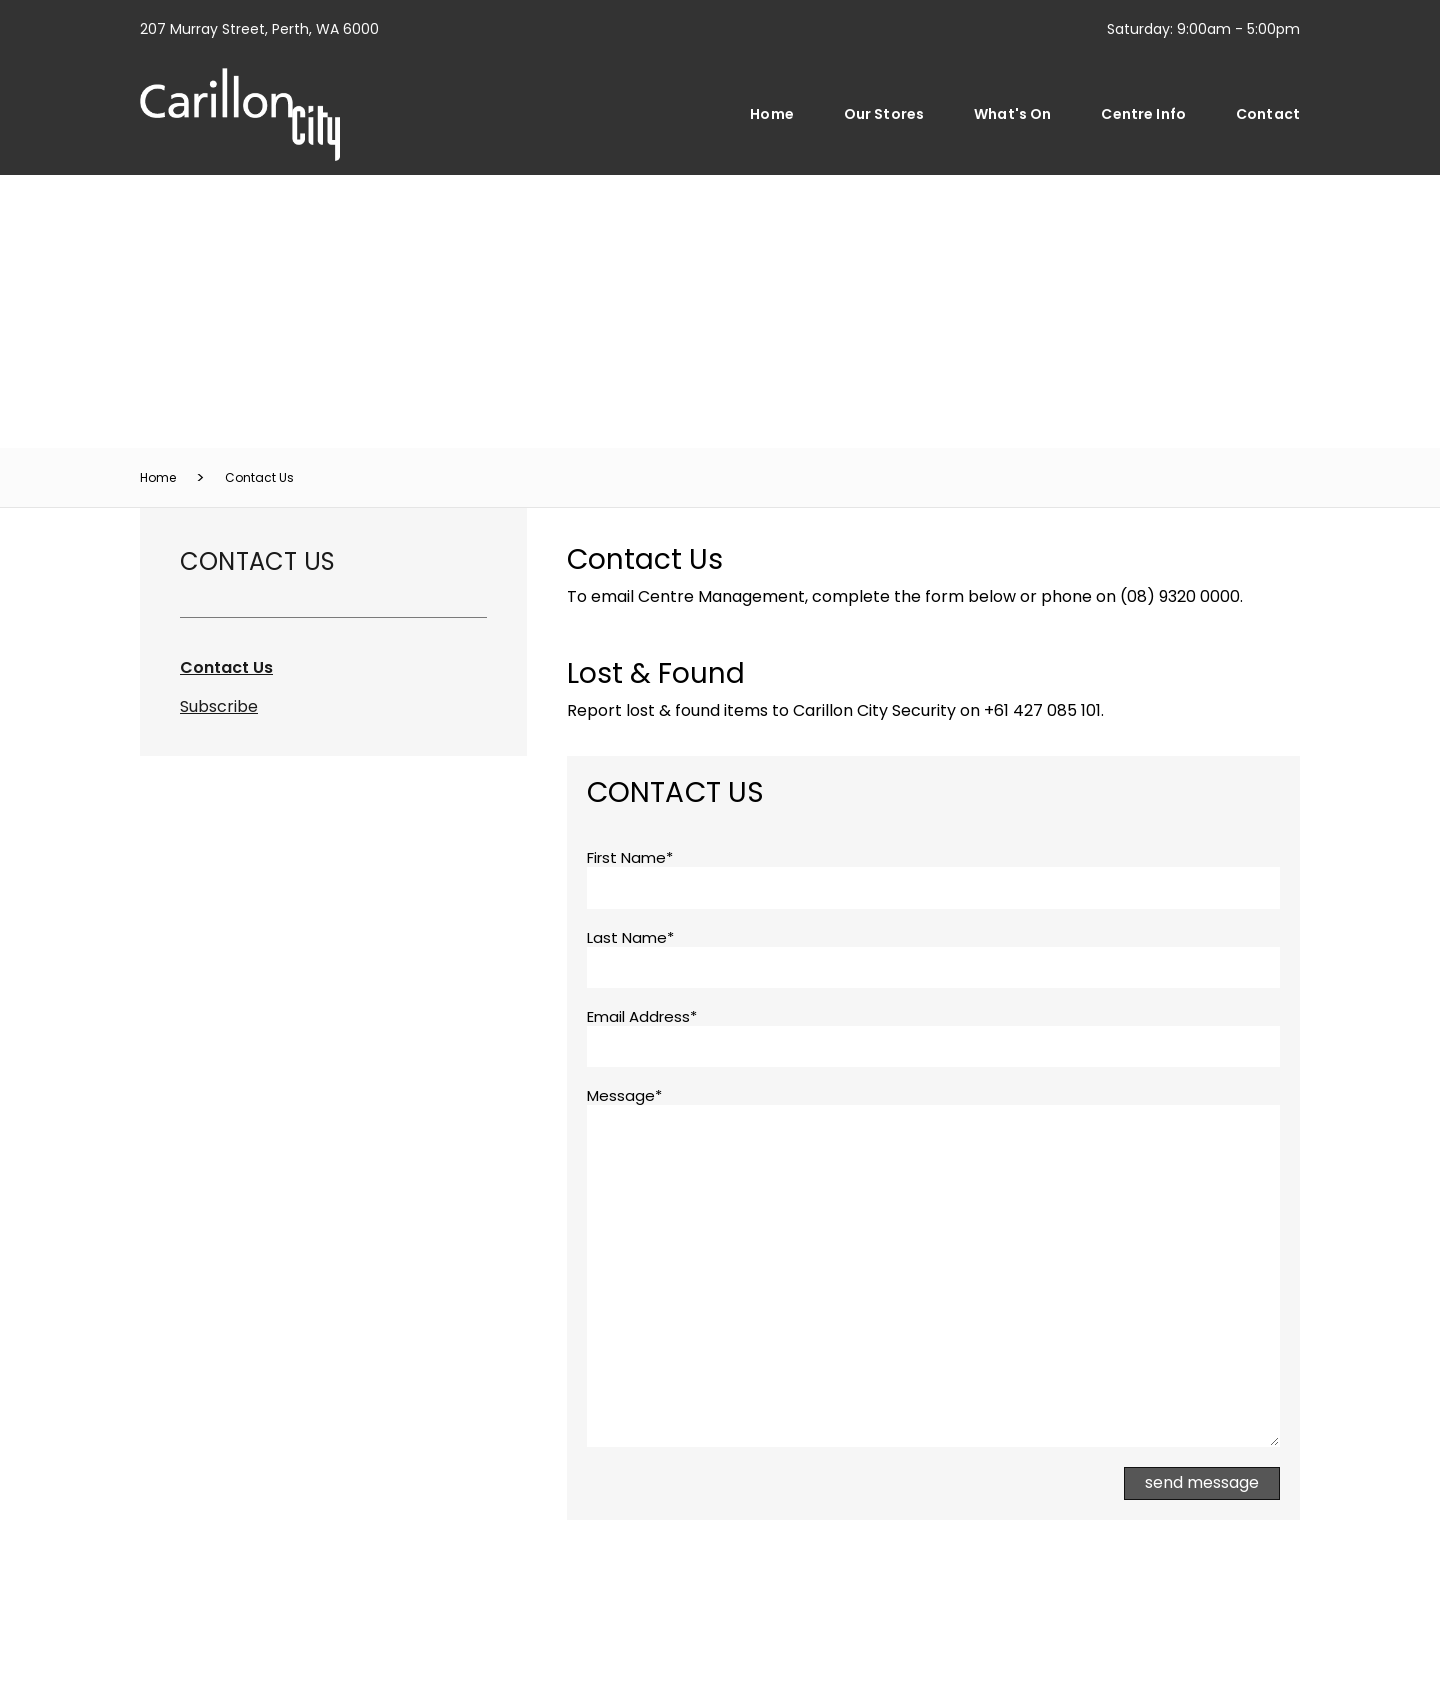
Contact (1268, 114)
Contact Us (259, 477)
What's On (1012, 114)
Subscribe (219, 706)
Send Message (1202, 1482)
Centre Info (1143, 114)
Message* (624, 1096)
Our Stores (884, 114)
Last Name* (630, 938)
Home (772, 114)
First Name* (630, 858)
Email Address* (642, 1017)
